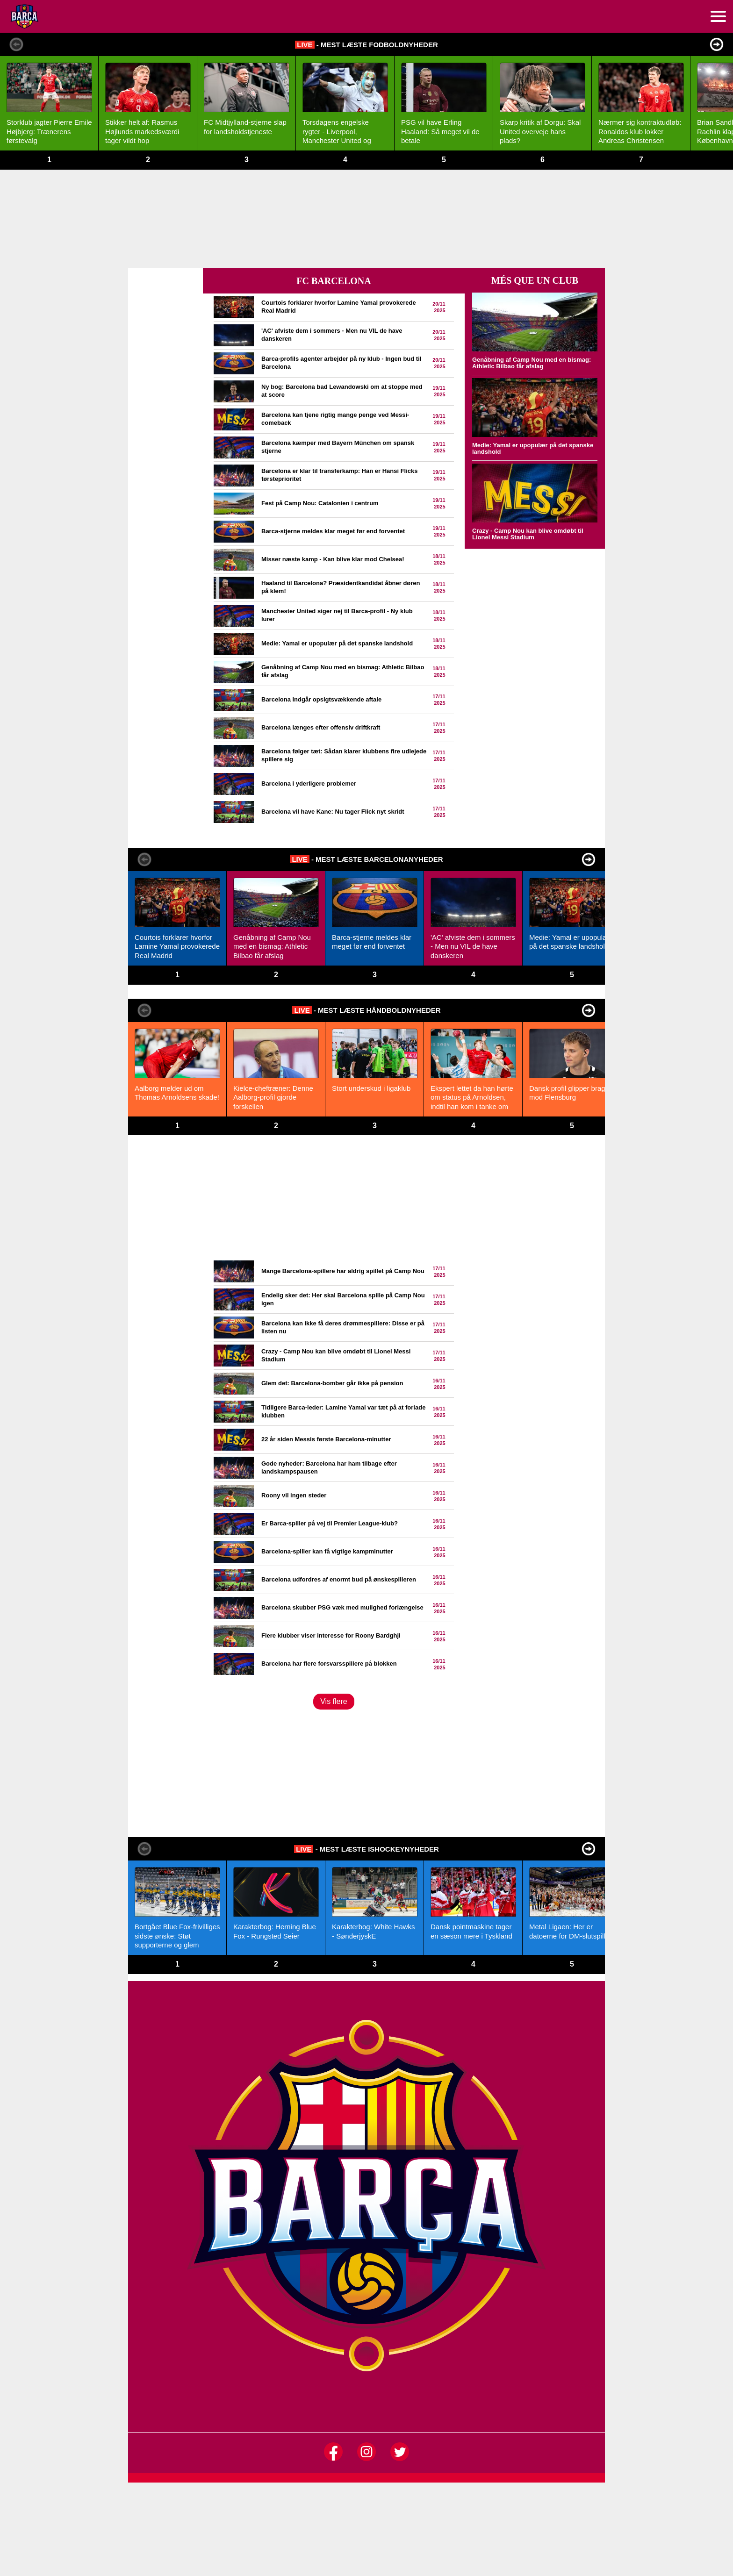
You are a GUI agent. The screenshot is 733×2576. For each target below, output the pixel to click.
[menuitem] (718, 16)
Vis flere (333, 1701)
